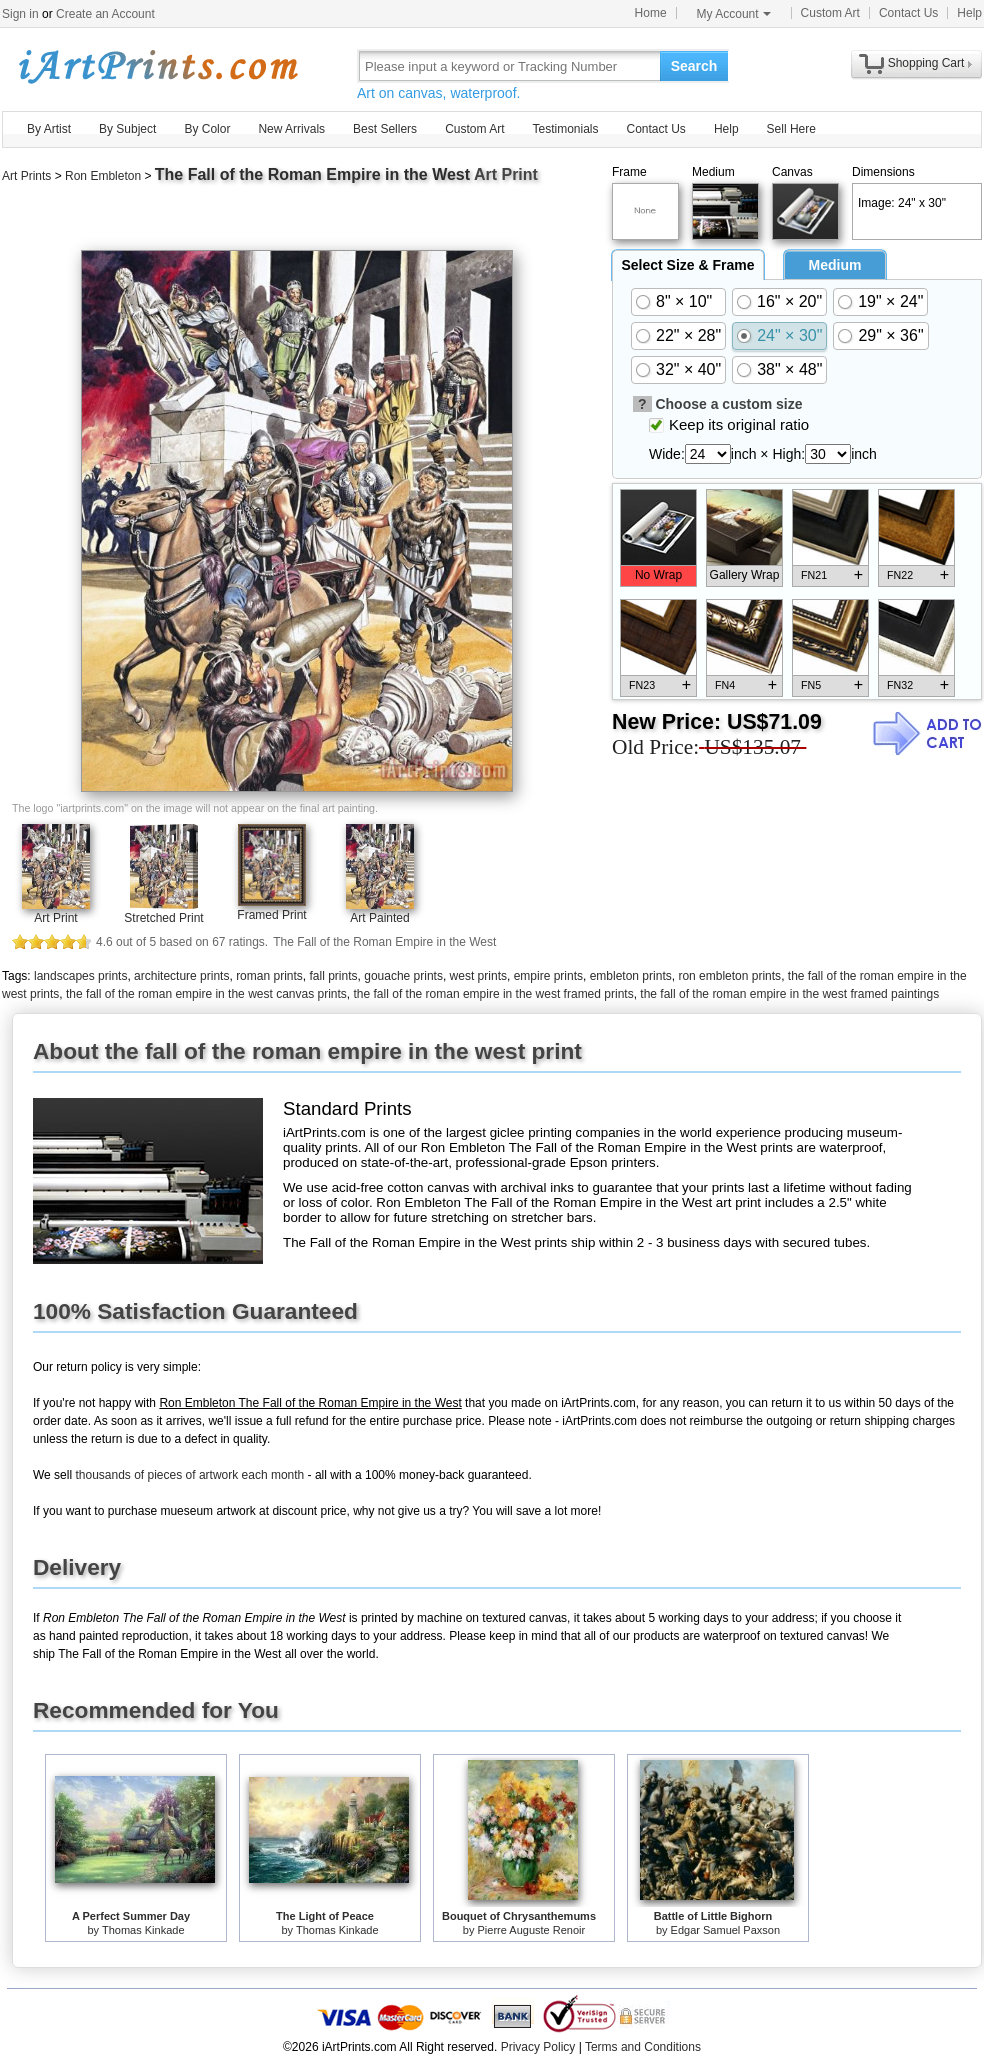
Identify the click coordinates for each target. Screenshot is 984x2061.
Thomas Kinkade (143, 1930)
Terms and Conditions (643, 2047)
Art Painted (379, 918)
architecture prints (181, 976)
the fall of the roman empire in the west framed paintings (789, 994)
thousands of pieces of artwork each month (189, 1475)
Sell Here (791, 129)
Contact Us (908, 13)
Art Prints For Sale (157, 65)
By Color (207, 129)
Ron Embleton (103, 176)
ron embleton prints (729, 976)
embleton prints (631, 976)
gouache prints (403, 976)
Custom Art (830, 13)
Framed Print (271, 915)
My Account (734, 14)
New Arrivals (291, 129)
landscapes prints (80, 976)
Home (651, 13)
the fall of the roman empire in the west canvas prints (206, 994)
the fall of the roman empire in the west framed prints (494, 994)
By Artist (49, 129)
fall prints (334, 976)
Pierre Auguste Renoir (532, 1930)
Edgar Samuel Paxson (725, 1930)
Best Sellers (385, 129)
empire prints (548, 976)
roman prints (269, 976)
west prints (478, 976)
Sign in (20, 14)
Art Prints (26, 176)
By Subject (127, 129)
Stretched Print (163, 918)
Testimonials (565, 129)
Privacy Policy (538, 2047)
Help (969, 13)
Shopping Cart (926, 63)
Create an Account (105, 14)
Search (694, 66)
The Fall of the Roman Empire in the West (312, 174)
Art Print (55, 918)
